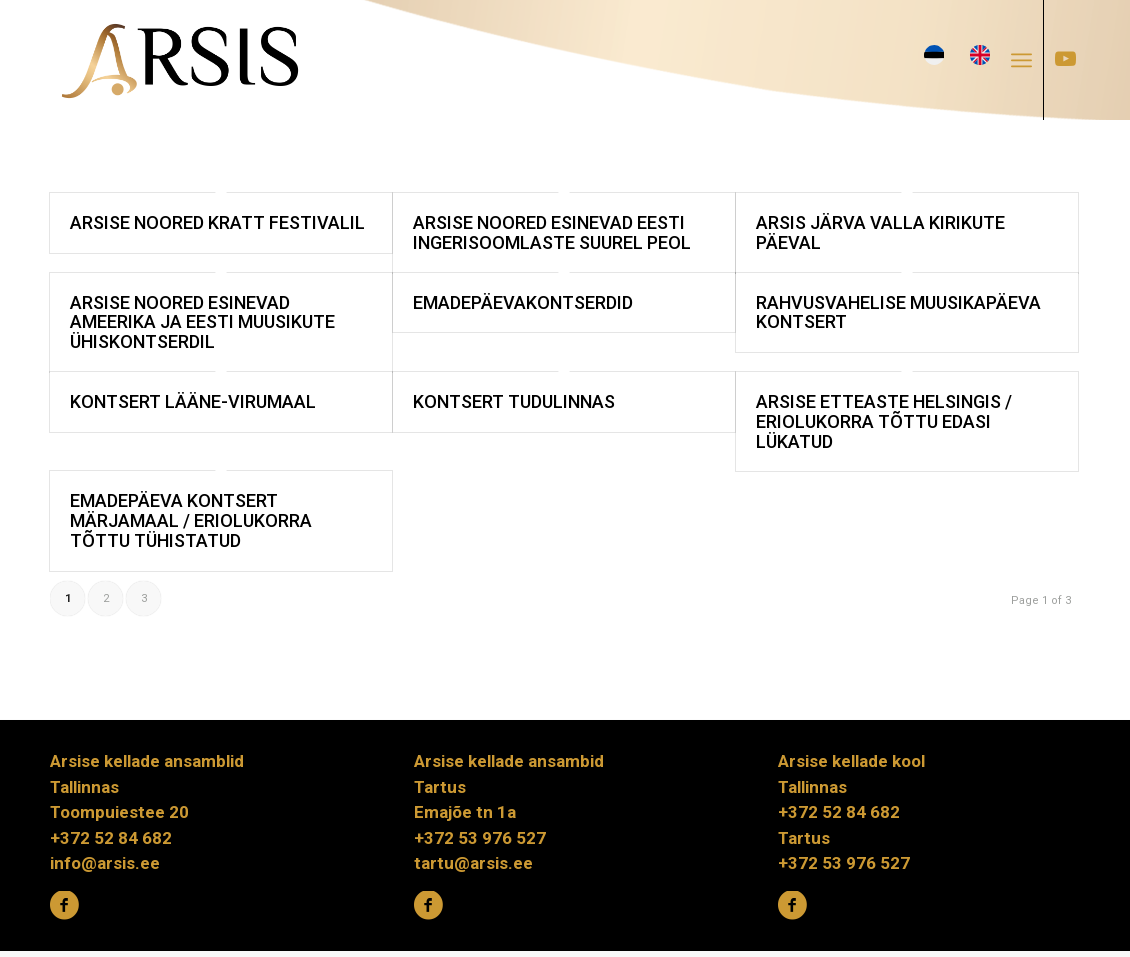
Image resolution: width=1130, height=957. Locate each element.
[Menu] (1021, 60)
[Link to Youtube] (1065, 59)
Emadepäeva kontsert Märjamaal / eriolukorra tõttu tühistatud (191, 520)
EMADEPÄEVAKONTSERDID (523, 302)
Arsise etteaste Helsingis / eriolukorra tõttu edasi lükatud (884, 421)
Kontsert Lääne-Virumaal (193, 401)
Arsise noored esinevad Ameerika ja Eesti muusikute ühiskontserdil (202, 322)
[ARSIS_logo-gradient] (180, 60)
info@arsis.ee (105, 863)
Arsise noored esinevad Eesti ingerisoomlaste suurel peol (552, 232)
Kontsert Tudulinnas (514, 401)
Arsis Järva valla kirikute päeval (880, 232)
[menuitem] (1027, 60)
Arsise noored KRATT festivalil (217, 222)
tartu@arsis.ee (473, 863)
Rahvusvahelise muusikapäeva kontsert (898, 312)
